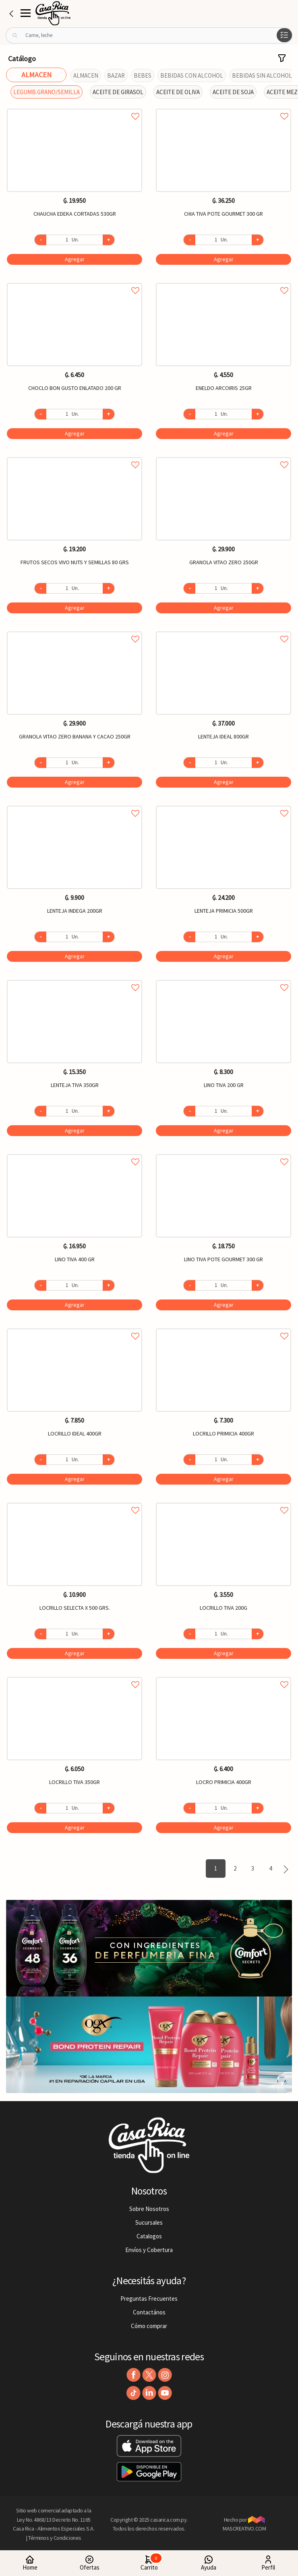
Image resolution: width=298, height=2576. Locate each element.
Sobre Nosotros (149, 2209)
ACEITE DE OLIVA (178, 92)
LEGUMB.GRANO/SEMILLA (46, 92)
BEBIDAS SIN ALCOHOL (262, 75)
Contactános (149, 2312)
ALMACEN (85, 75)
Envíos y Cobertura (149, 2250)
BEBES (142, 75)
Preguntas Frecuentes (149, 2298)
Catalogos (149, 2236)
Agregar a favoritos (74, 107)
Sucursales (149, 2222)
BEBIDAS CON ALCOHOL (191, 75)
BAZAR (116, 75)
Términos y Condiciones (54, 2537)
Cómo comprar (149, 2326)
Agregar (75, 259)
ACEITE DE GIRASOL (118, 92)
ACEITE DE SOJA (233, 92)
